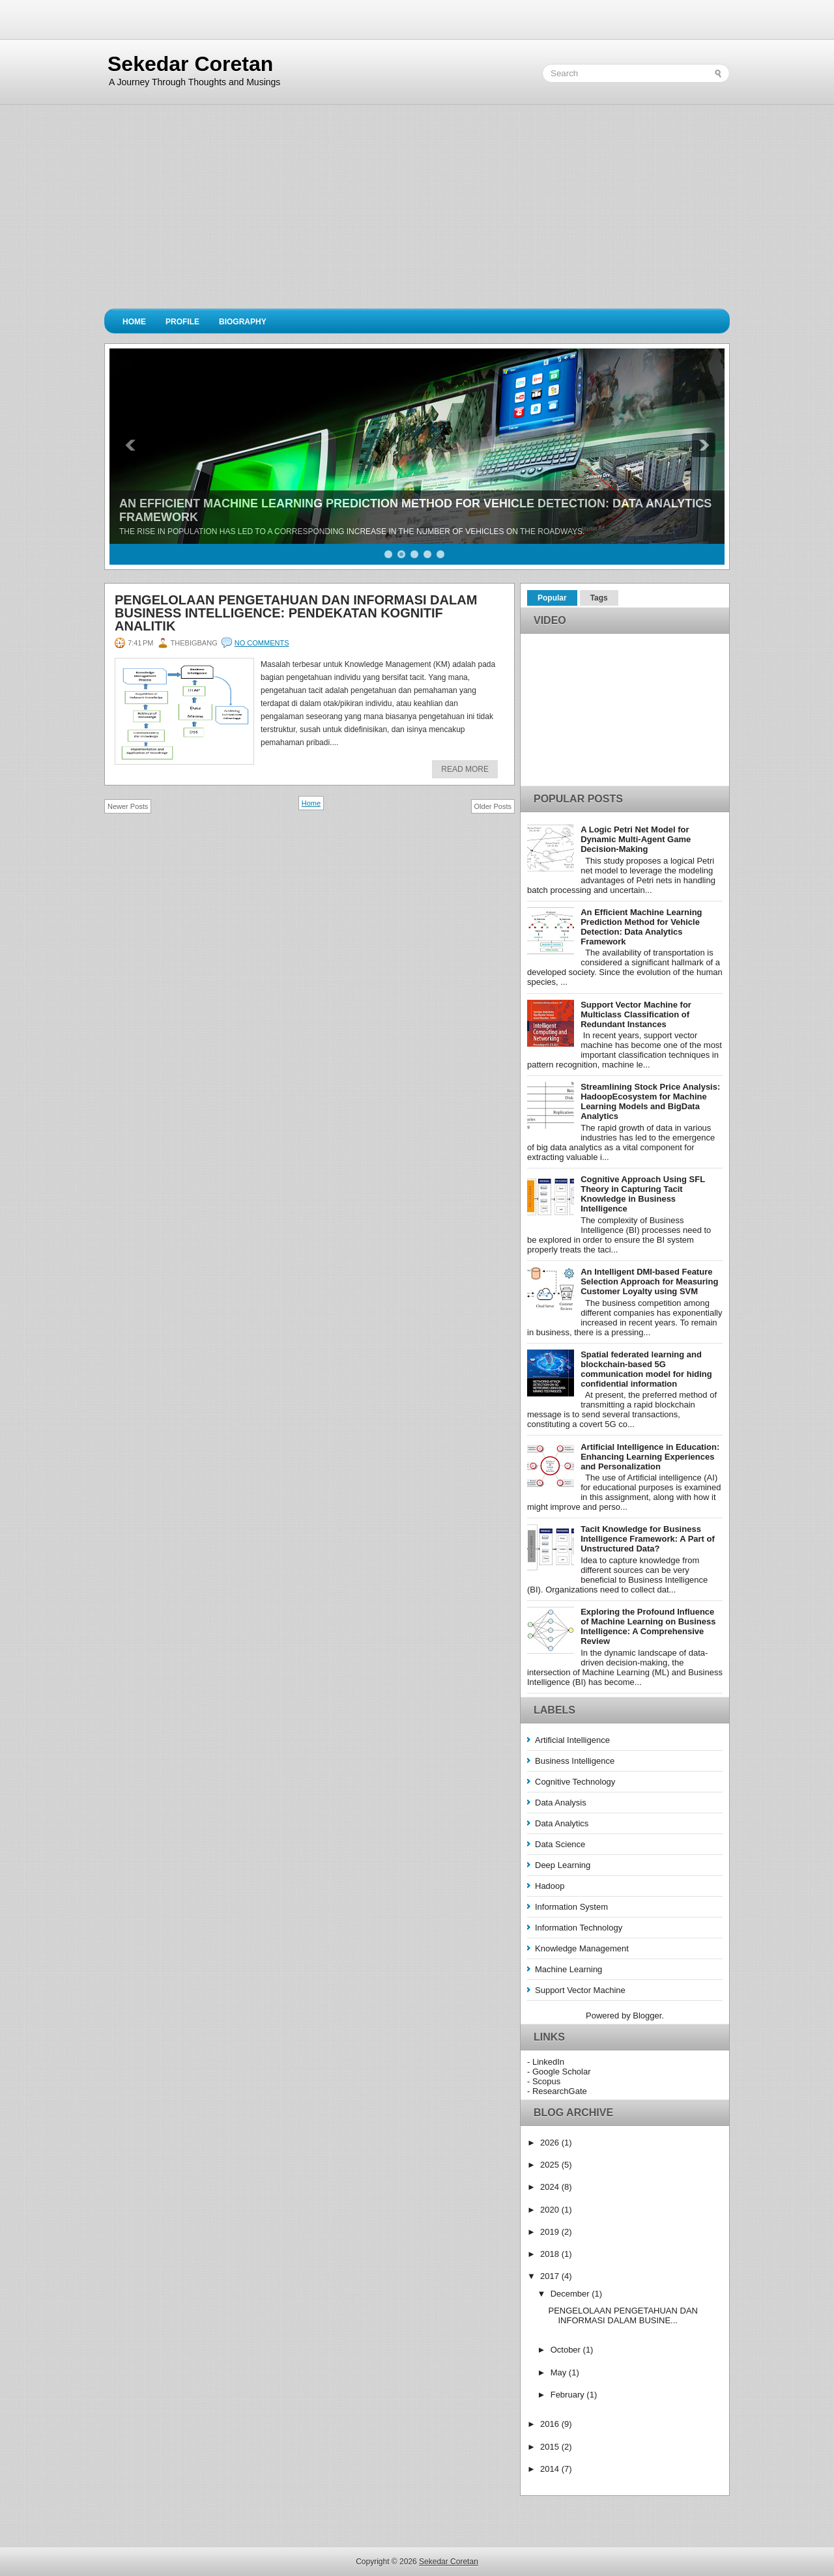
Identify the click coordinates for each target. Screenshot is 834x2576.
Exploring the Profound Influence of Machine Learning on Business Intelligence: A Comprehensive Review (648, 1626)
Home (134, 321)
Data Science (560, 1844)
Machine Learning (568, 1969)
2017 (551, 2276)
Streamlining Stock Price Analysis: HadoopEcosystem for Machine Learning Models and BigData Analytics (650, 1101)
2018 (551, 2254)
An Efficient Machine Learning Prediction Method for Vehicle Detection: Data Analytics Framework (641, 926)
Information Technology (578, 1927)
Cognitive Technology (575, 1782)
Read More (465, 769)
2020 (551, 2210)
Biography (242, 321)
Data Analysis (560, 1802)
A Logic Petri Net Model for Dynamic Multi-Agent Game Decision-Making (636, 839)
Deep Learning (562, 1865)
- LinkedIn (545, 2062)
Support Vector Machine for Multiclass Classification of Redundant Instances (636, 1014)
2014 (551, 2469)
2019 (551, 2232)
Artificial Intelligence (572, 1740)
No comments (262, 643)
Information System (571, 1907)
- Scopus (543, 2081)
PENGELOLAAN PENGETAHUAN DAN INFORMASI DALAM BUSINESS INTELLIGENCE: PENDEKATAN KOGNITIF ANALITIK (296, 612)
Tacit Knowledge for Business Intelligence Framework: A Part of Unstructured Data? (648, 1538)
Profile (182, 321)
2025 (551, 2165)
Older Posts (492, 806)
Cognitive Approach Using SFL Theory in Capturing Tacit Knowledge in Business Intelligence (643, 1193)
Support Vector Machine (580, 1990)
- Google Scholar (559, 2071)
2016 (551, 2424)
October (567, 2350)
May (560, 2372)
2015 (551, 2447)
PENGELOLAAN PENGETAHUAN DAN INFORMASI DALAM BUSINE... (622, 2315)
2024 (551, 2187)
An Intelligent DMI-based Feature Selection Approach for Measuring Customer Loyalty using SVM (649, 1281)
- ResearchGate (557, 2091)
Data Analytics (561, 1823)
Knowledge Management (582, 1948)
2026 (551, 2142)
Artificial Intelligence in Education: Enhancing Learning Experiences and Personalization (650, 1456)
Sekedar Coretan (190, 64)
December (571, 2294)
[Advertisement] (417, 211)
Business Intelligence (574, 1761)
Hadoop (550, 1886)
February (569, 2394)
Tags (599, 597)
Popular (552, 597)
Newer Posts (128, 806)
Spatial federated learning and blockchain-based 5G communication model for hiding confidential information (646, 1369)
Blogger (647, 2015)
